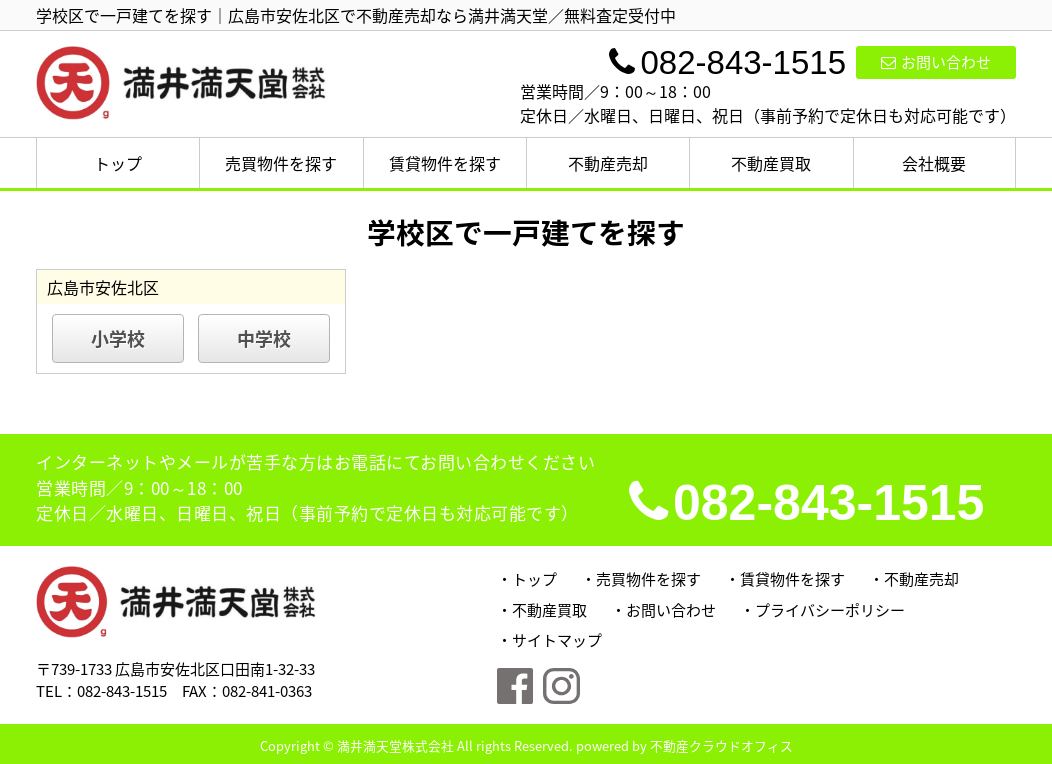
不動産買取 (771, 163)
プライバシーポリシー (830, 610)
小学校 (118, 338)
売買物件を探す (281, 163)
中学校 (264, 338)
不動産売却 (608, 163)
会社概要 (934, 163)
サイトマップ (557, 640)
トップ (118, 163)
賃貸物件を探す (445, 163)
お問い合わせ (936, 62)
